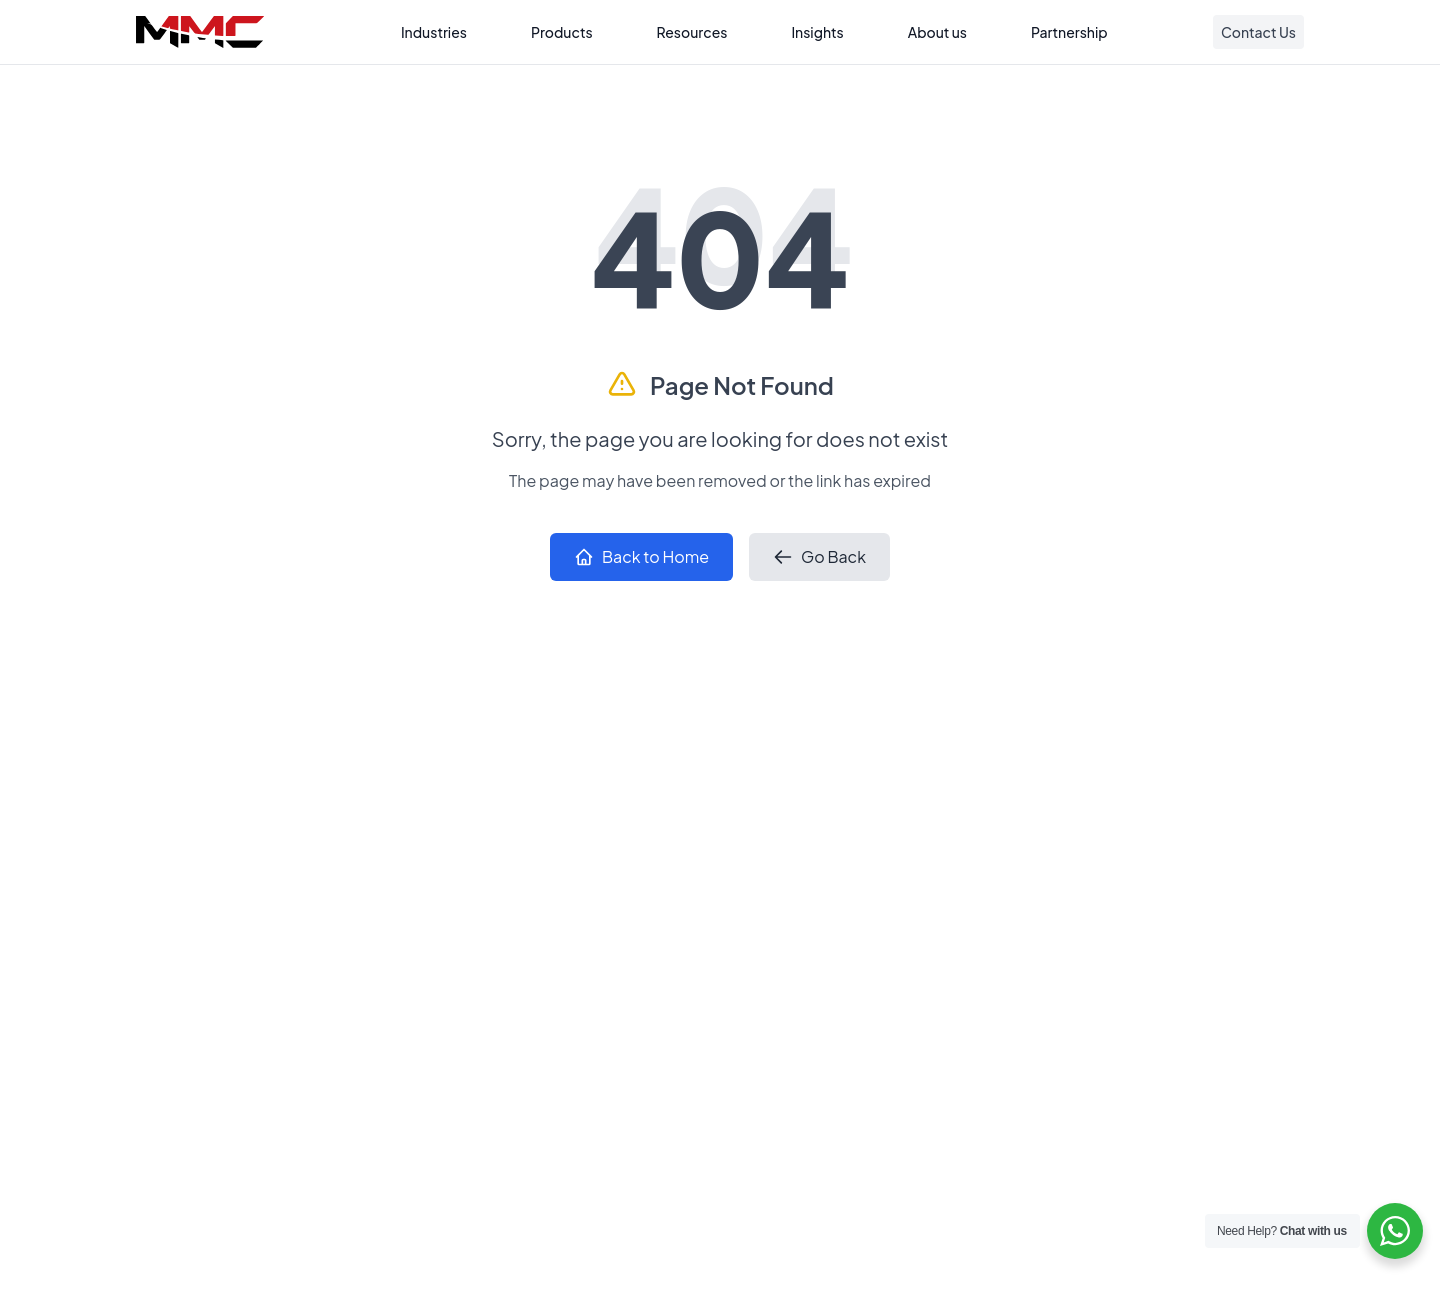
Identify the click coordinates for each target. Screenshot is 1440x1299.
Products (562, 32)
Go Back (819, 556)
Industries (434, 32)
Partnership (1069, 32)
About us (937, 32)
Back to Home (641, 556)
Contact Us (1258, 32)
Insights (817, 32)
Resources (692, 32)
